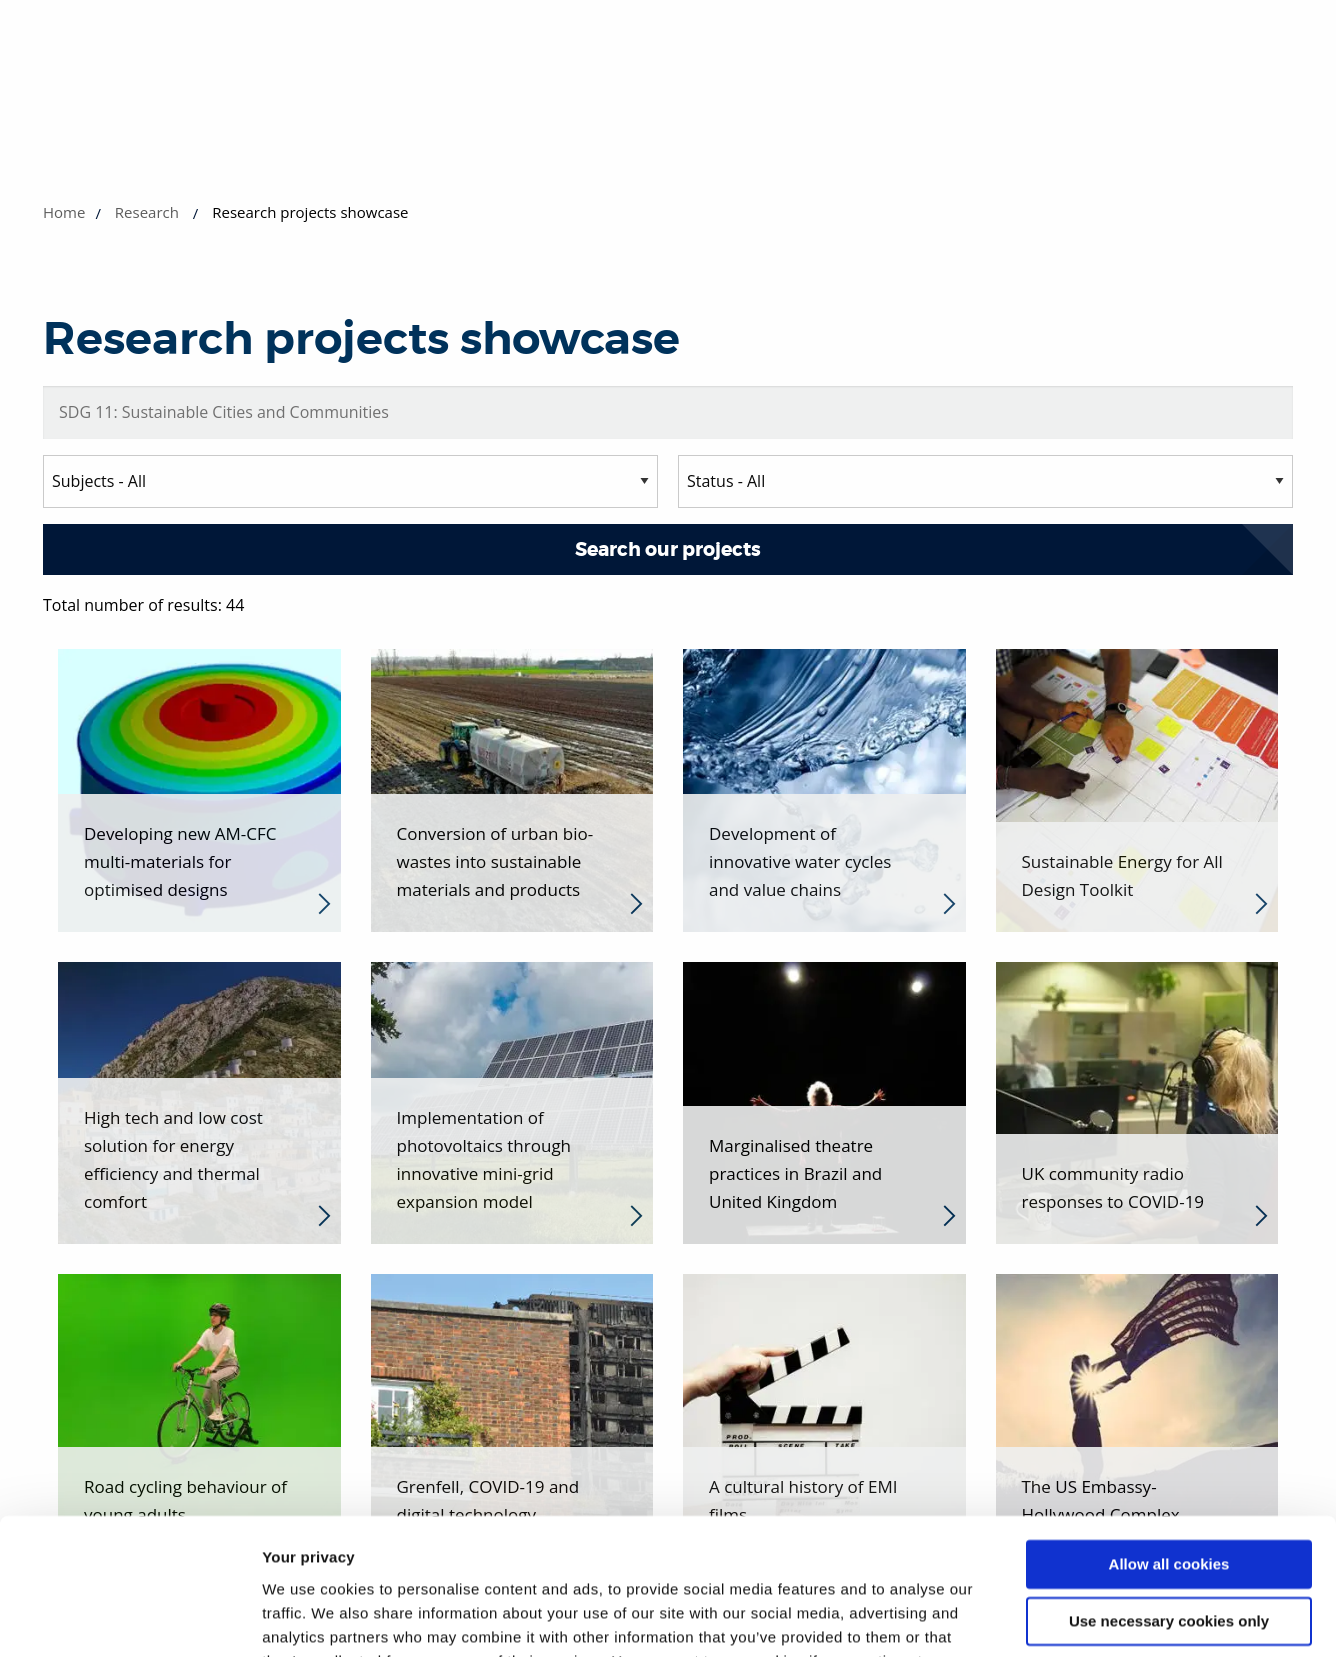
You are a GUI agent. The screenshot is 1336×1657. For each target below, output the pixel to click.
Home (64, 212)
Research (147, 212)
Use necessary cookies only (1169, 1498)
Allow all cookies (1169, 1442)
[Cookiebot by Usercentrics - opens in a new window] (129, 1618)
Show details (308, 1617)
